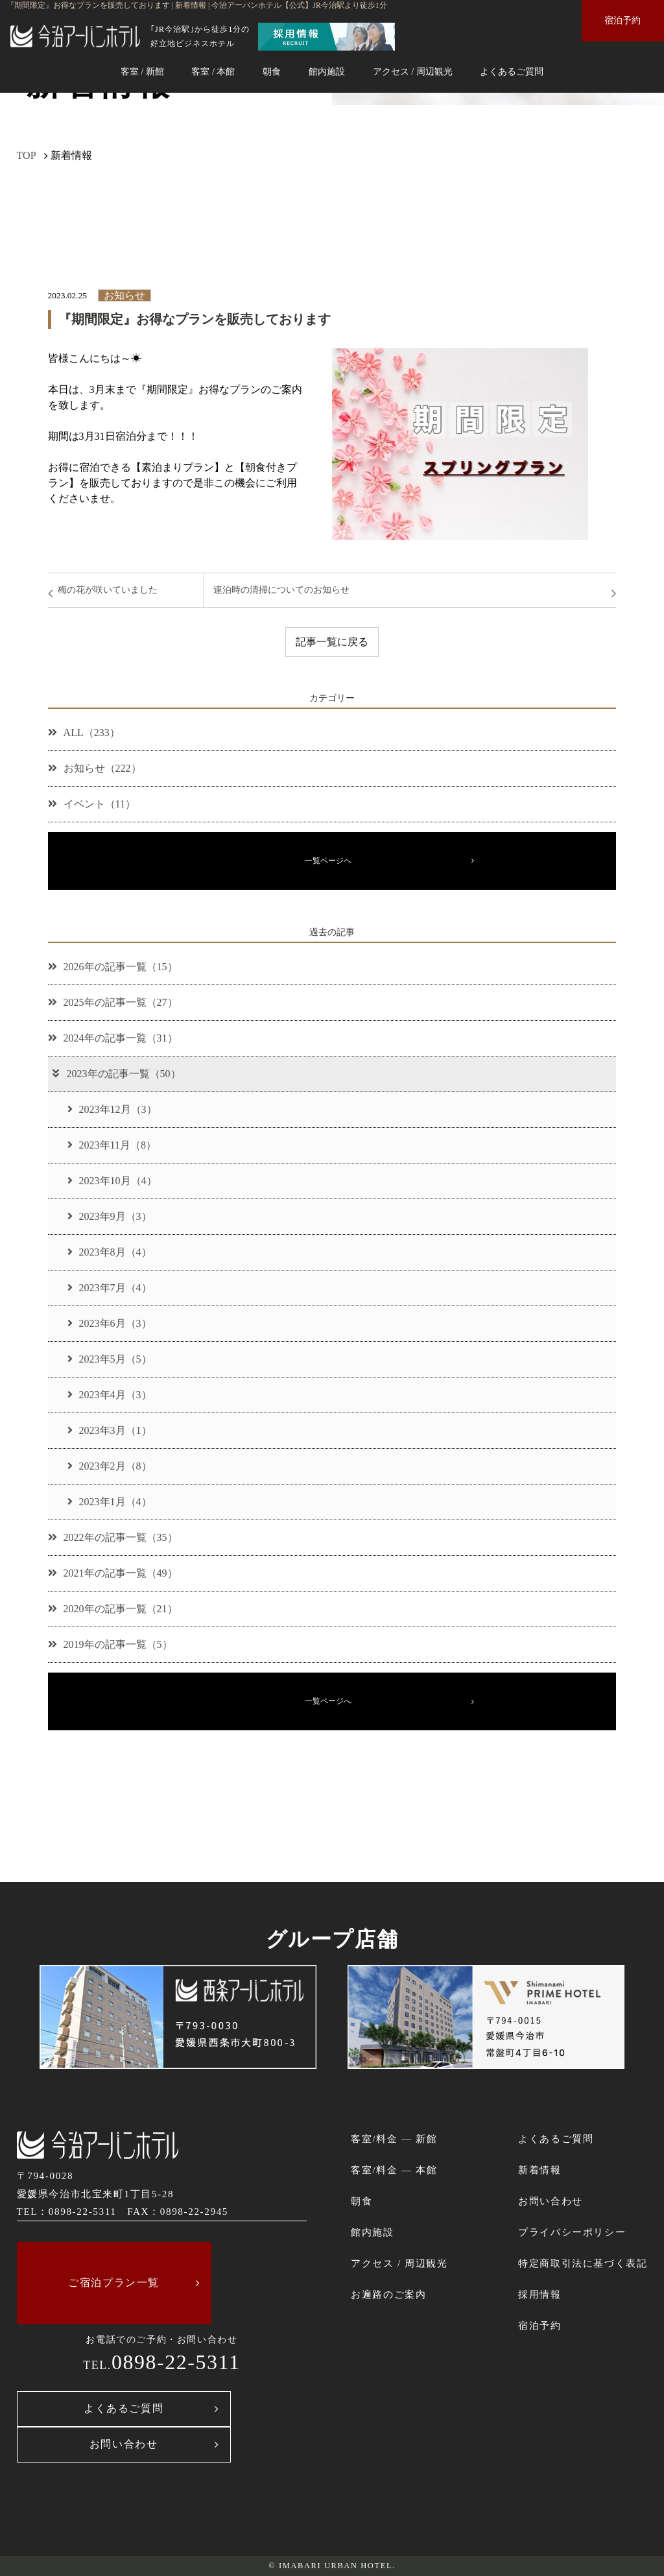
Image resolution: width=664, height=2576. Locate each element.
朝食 (272, 71)
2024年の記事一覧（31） (113, 1038)
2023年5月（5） (109, 1359)
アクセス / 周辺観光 (413, 71)
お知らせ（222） (94, 768)
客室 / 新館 (142, 71)
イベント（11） (92, 803)
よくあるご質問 (511, 71)
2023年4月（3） (109, 1394)
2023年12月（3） (112, 1109)
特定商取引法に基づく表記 (582, 2263)
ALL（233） (84, 732)
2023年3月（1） (109, 1430)
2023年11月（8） (111, 1145)
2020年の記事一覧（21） (113, 1608)
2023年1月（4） (109, 1501)
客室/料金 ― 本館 (394, 2169)
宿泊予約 (622, 20)
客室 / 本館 (213, 71)
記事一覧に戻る (332, 641)
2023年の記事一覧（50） (116, 1073)
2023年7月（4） (109, 1287)
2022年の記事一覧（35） (113, 1537)
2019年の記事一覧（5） (110, 1644)
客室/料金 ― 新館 (394, 2138)
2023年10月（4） (112, 1180)
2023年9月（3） (109, 1216)
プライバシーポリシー (572, 2231)
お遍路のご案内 (388, 2294)
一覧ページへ (328, 860)
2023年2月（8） (109, 1466)
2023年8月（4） (109, 1252)
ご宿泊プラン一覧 (114, 2282)
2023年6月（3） (109, 1323)
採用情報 (539, 2294)
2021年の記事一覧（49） (113, 1573)
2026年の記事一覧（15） (113, 966)
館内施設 (327, 71)
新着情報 (539, 2169)
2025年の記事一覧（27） (113, 1002)
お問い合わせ (123, 2444)
